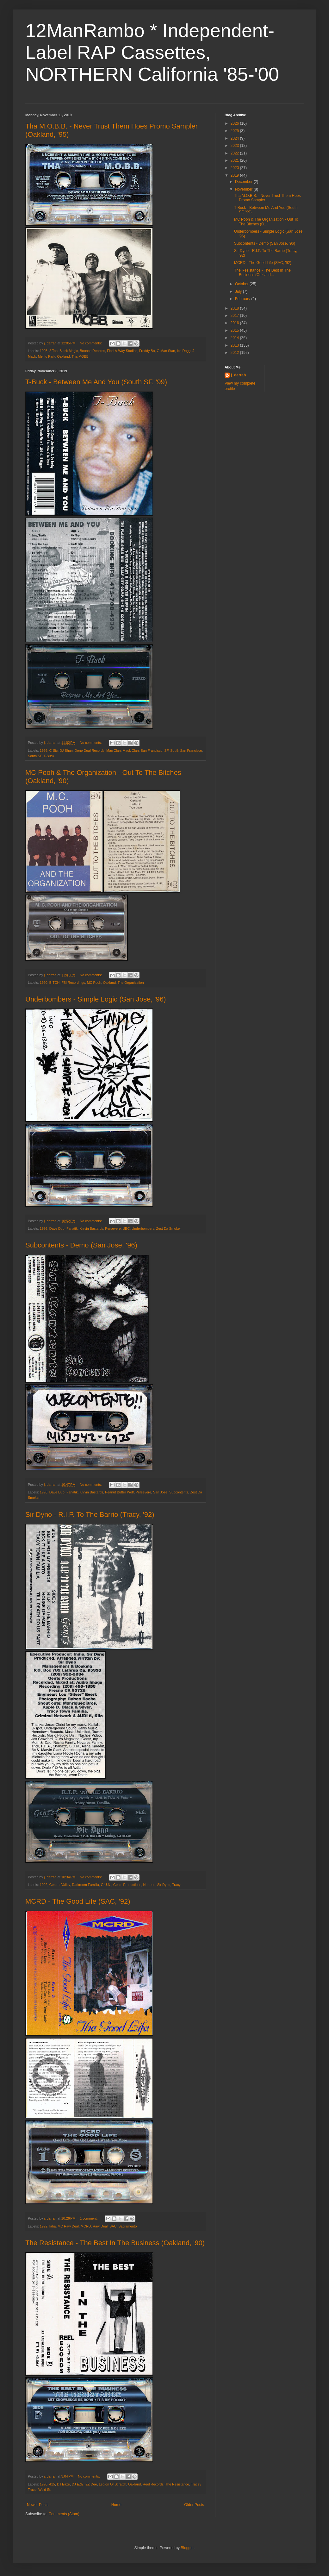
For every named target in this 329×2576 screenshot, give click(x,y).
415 (52, 2484)
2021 (235, 160)
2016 (235, 323)
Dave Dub (57, 1228)
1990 (43, 982)
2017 (235, 315)
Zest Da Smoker (168, 1228)
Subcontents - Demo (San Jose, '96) (81, 1245)
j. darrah (238, 375)
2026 (235, 123)
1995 (43, 351)
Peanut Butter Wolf (119, 1492)
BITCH (54, 982)
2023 (235, 145)
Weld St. (44, 2489)
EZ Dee (91, 2484)
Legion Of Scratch (112, 2484)
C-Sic (53, 750)
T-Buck (49, 756)
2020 (235, 168)
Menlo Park (46, 356)
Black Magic (68, 351)
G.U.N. (106, 1885)
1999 (43, 750)
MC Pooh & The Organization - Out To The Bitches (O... (266, 221)
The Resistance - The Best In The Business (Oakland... (262, 272)
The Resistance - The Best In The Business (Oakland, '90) (115, 2243)
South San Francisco (186, 750)
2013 (235, 345)
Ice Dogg (183, 351)
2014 (235, 338)
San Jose (160, 1492)
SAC (112, 2226)
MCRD (86, 2226)
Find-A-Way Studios (122, 351)
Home (116, 2505)
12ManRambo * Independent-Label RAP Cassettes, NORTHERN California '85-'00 (152, 52)
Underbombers (143, 1228)
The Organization (131, 982)
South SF (35, 756)
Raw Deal (100, 2226)
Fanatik (72, 1228)
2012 (235, 352)
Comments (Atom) (63, 2514)
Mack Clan (131, 750)
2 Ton (53, 351)
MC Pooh (94, 982)
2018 (235, 308)
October (242, 284)
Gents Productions (127, 1885)
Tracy (176, 1885)
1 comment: (89, 2218)
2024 (235, 138)
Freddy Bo (147, 351)
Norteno (149, 1885)
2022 (235, 153)
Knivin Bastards (91, 1228)
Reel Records (153, 2484)
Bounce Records (92, 351)
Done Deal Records (89, 750)
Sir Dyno (163, 1885)
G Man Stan (166, 351)
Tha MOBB (79, 356)
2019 (235, 175)
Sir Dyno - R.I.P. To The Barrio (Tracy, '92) (89, 1514)
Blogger (187, 2548)
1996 (43, 1228)
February (243, 299)
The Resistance (177, 2484)
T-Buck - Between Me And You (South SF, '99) (96, 382)
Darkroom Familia (85, 1885)
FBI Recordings (73, 982)
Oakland (63, 356)
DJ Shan (65, 750)
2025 (235, 131)
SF (166, 750)
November (244, 189)
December (244, 181)
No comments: (91, 343)
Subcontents (178, 1492)
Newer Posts (37, 2505)
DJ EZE (78, 2484)
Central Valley (59, 1885)
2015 (235, 330)
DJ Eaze (63, 2484)
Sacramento (127, 2226)
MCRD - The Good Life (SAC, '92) (77, 1901)
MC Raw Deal (68, 2226)
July (239, 291)
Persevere (113, 1228)
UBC (126, 1228)
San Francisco (152, 750)
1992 (43, 1885)
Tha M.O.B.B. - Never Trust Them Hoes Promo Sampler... (267, 197)
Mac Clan (113, 750)
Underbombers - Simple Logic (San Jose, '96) (95, 999)
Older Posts (194, 2505)
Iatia (52, 2226)
